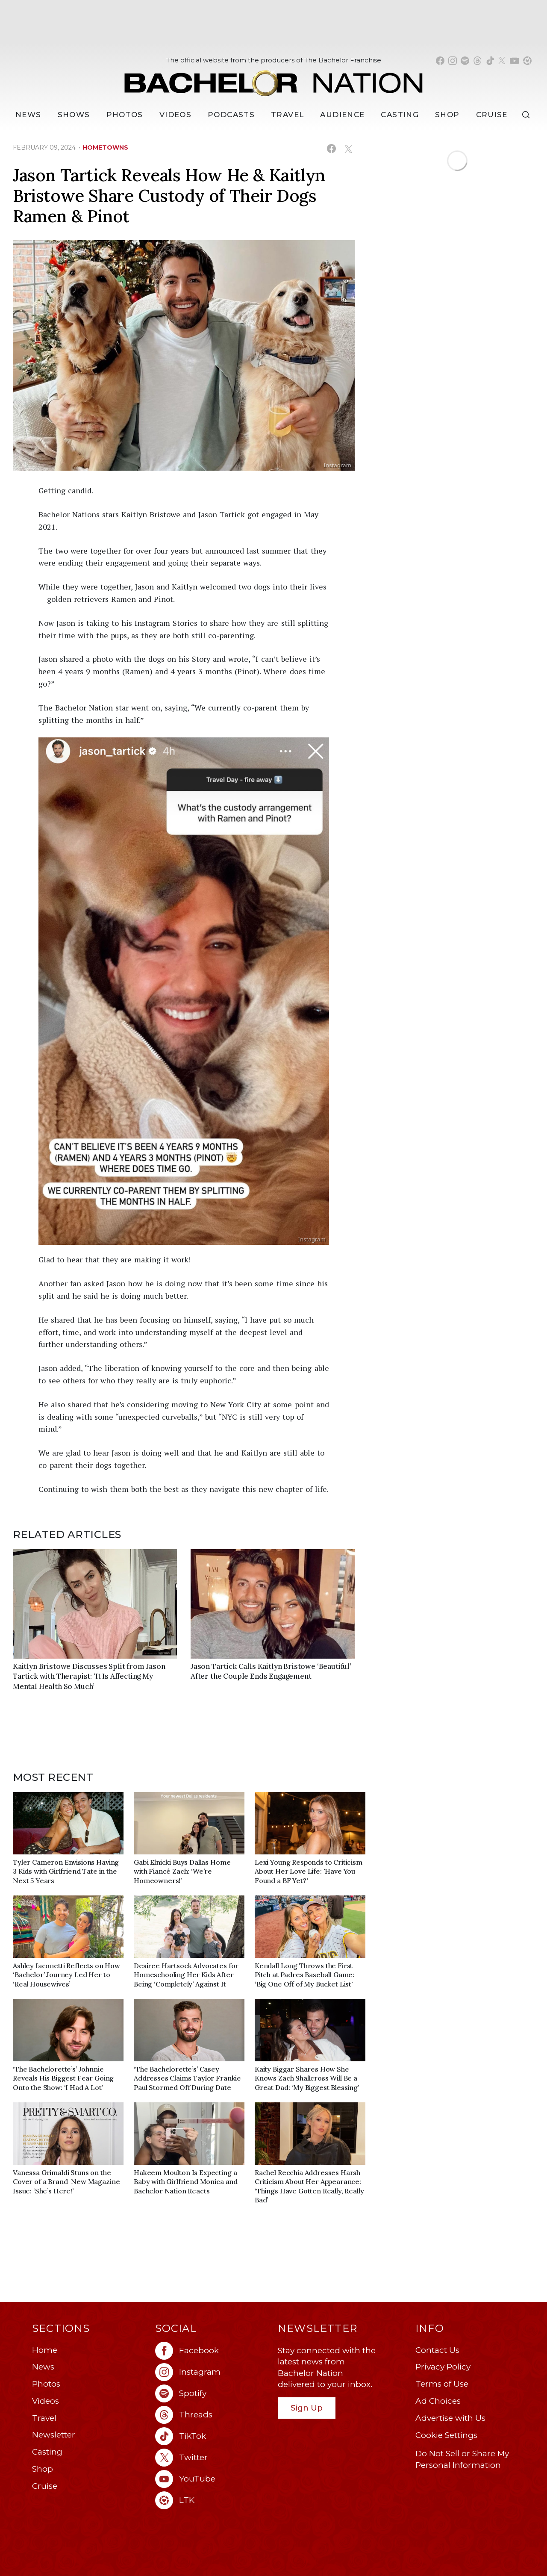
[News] (28, 115)
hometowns (105, 147)
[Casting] (400, 115)
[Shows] (74, 115)
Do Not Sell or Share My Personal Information (462, 2459)
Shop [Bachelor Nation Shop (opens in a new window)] (447, 114)
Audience (342, 114)
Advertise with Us (450, 2418)
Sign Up (307, 2408)
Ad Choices (438, 2401)
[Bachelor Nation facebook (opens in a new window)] (440, 60)
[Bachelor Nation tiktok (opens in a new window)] (490, 60)
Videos (175, 114)
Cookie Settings (446, 2435)
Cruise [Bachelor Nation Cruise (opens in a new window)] (492, 114)
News (43, 2367)
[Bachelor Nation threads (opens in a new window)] (477, 60)
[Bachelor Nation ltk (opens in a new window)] (212, 2500)
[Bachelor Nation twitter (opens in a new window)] (502, 61)
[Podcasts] (231, 115)
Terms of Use (441, 2384)
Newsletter (53, 2435)
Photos (124, 114)
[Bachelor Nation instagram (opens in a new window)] (452, 60)
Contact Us (437, 2350)
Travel (287, 114)
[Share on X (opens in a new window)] (348, 148)
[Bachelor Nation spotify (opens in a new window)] (465, 60)
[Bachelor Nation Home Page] (273, 78)
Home (44, 2350)
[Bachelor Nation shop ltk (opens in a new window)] (527, 60)
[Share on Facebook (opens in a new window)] (331, 148)
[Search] (527, 115)
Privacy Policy (443, 2367)
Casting (47, 2452)
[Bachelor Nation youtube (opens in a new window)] (514, 61)
